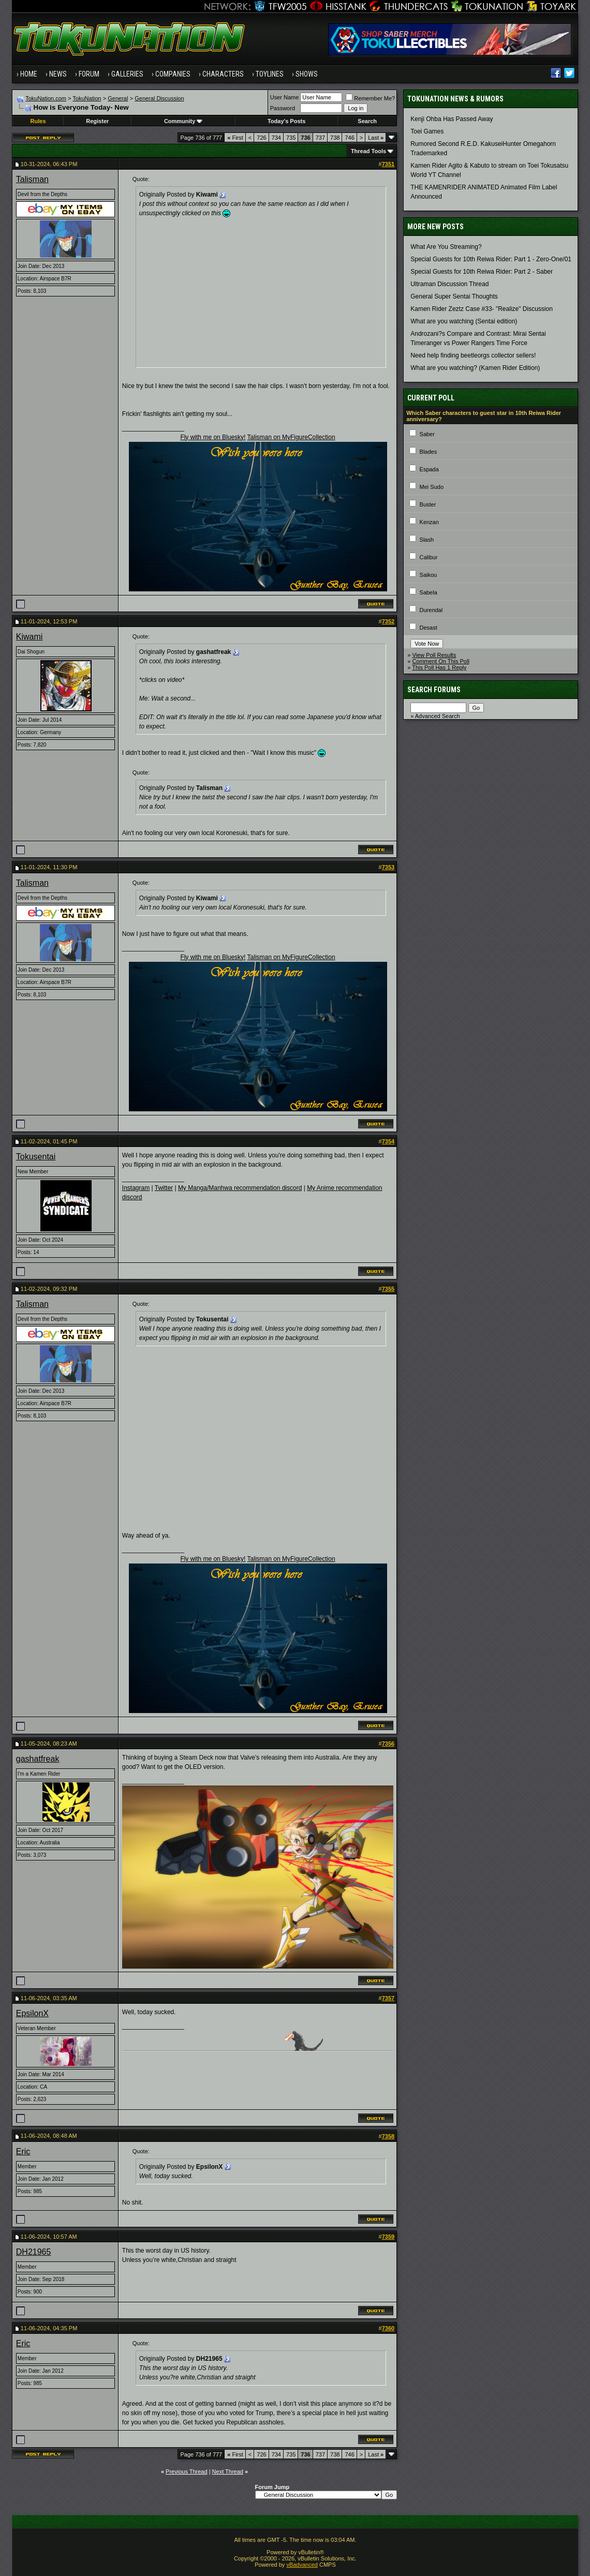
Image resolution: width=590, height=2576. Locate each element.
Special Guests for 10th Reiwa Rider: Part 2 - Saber (481, 271)
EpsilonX (32, 2013)
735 (291, 138)
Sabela (428, 592)
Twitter (164, 1188)
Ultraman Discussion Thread (449, 284)
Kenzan (429, 522)
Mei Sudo (432, 487)
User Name (284, 97)
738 (335, 138)
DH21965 (33, 2251)
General (118, 98)
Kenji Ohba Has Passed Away (451, 119)
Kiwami (29, 636)
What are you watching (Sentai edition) (463, 321)
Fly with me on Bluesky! (212, 437)
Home (28, 74)
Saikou (428, 575)
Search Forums (434, 690)
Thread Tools (368, 151)
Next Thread (227, 2471)
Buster (428, 504)
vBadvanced (302, 2565)
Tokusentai (36, 1156)
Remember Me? (370, 98)
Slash (427, 540)
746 (349, 138)
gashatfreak (38, 1758)
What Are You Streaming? (445, 246)
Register (97, 121)
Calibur (429, 557)
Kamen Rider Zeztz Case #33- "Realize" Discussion (481, 308)
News (58, 74)
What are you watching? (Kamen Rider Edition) (475, 367)
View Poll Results (434, 655)
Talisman (32, 179)
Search (367, 121)
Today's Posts (286, 121)
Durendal (431, 610)
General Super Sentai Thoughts (454, 296)
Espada (429, 469)
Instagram (136, 1188)
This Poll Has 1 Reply (439, 667)
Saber (427, 434)
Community (183, 121)
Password (282, 108)
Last (376, 138)
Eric (23, 2151)
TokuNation (86, 98)
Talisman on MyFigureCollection (291, 437)
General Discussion (159, 98)
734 (276, 138)
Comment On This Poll (440, 661)
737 (320, 138)
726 (261, 138)
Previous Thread (187, 2471)
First (235, 138)
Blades (428, 452)
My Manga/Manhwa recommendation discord (240, 1188)
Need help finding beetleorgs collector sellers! (473, 355)
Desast (428, 627)
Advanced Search (437, 716)
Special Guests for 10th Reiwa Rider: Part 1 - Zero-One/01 (490, 259)
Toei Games (427, 131)
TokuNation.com (45, 98)
